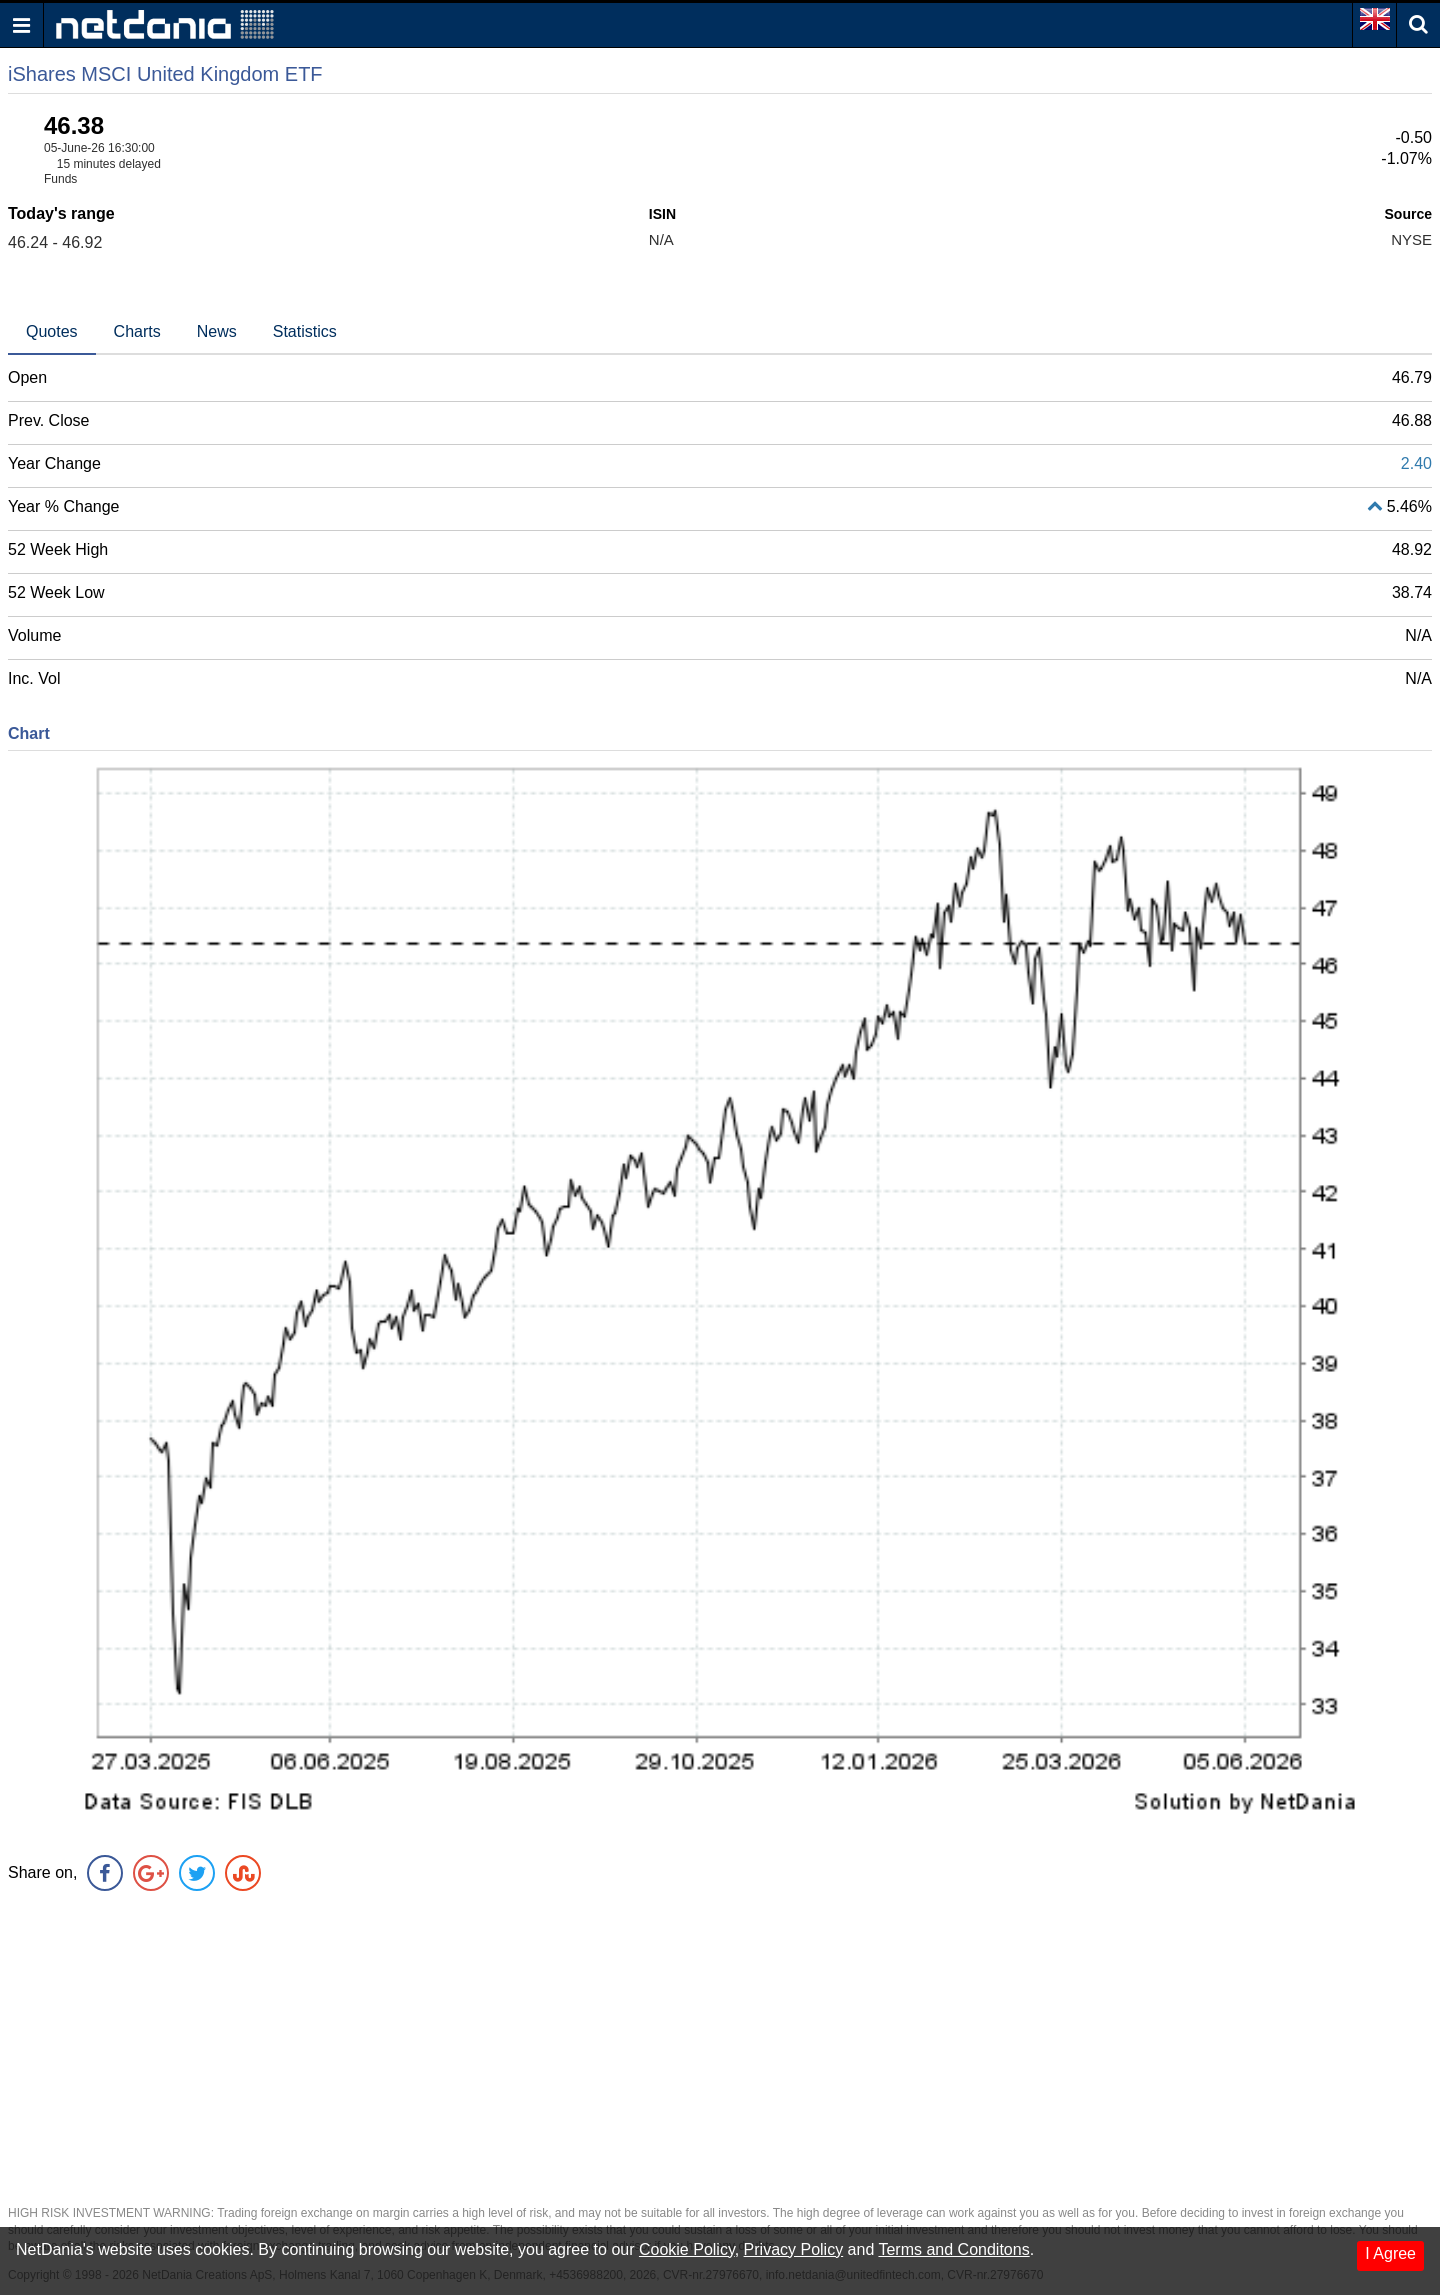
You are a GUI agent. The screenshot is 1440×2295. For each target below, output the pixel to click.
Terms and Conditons (953, 2249)
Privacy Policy (794, 2249)
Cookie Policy (687, 2249)
